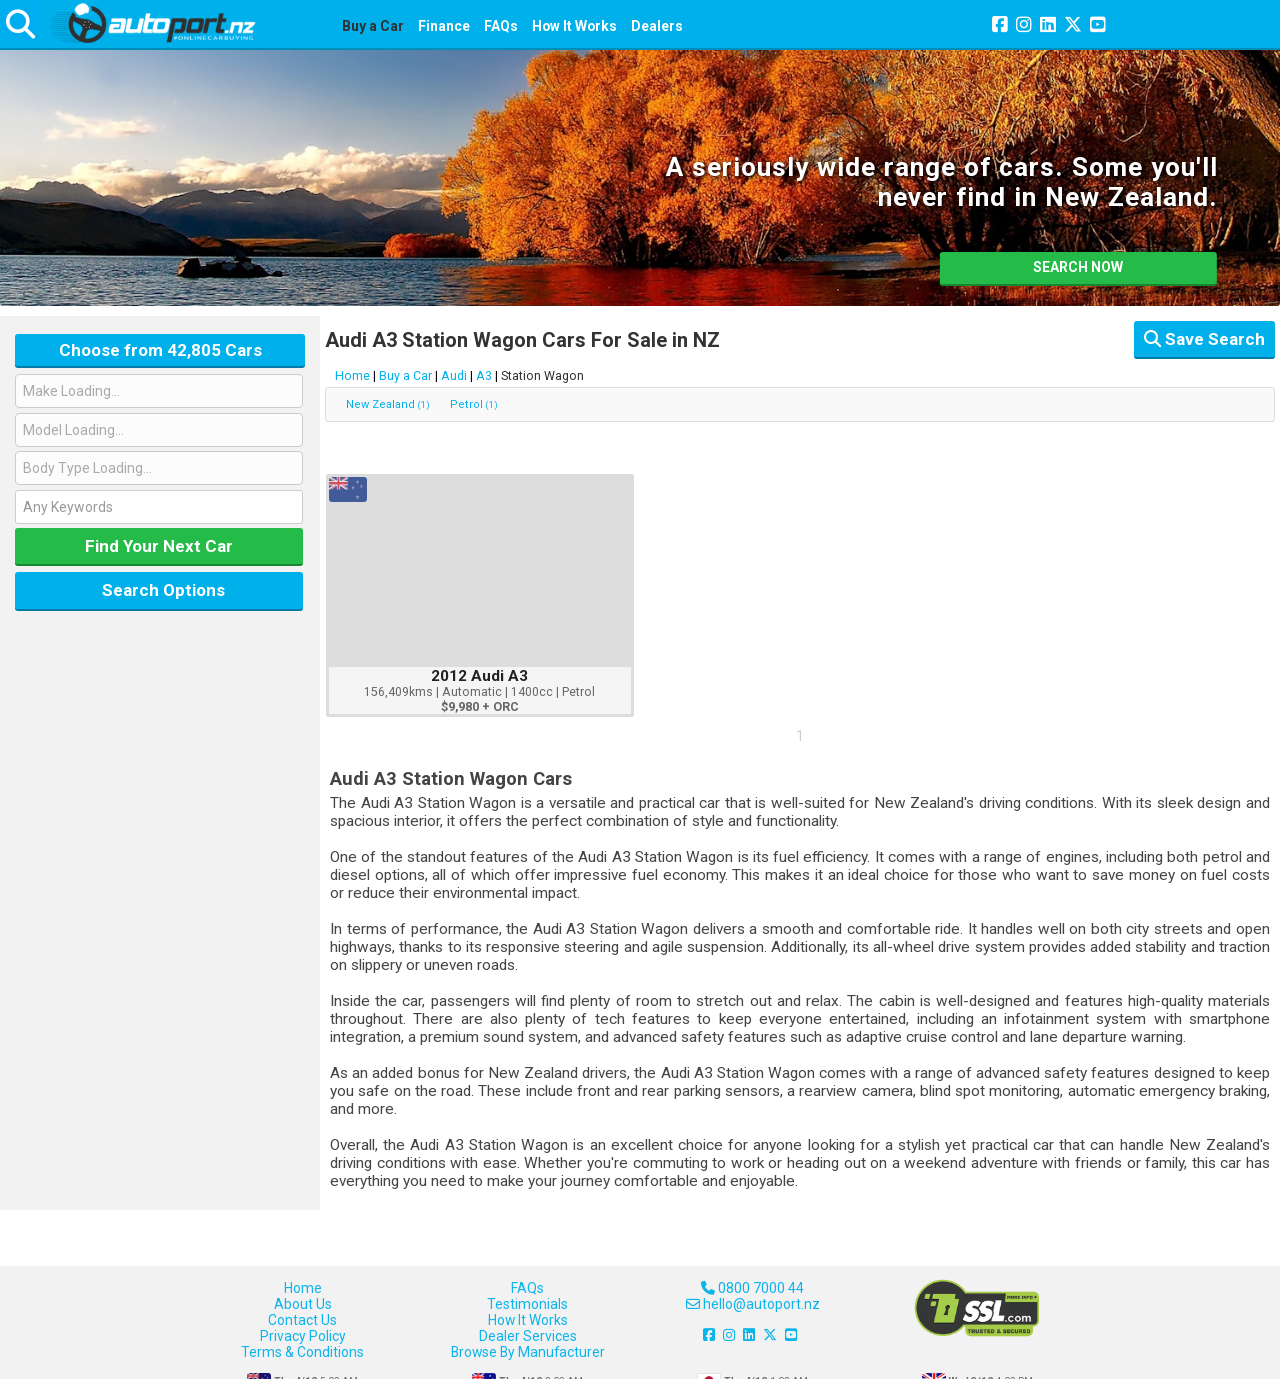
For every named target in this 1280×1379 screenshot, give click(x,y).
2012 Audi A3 (479, 676)
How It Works (574, 26)
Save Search (1204, 339)
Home (352, 376)
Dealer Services (528, 1336)
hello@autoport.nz (753, 1304)
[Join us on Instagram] (1024, 26)
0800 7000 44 (752, 1288)
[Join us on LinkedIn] (1048, 26)
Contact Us (302, 1320)
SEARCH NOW (1078, 267)
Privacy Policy (303, 1336)
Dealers (657, 26)
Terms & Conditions (302, 1352)
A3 (484, 376)
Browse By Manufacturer (528, 1352)
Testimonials (527, 1304)
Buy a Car (373, 26)
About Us (303, 1304)
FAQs (501, 26)
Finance (444, 26)
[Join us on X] (1073, 26)
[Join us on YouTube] (1098, 26)
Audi (454, 376)
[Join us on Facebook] (1000, 26)
